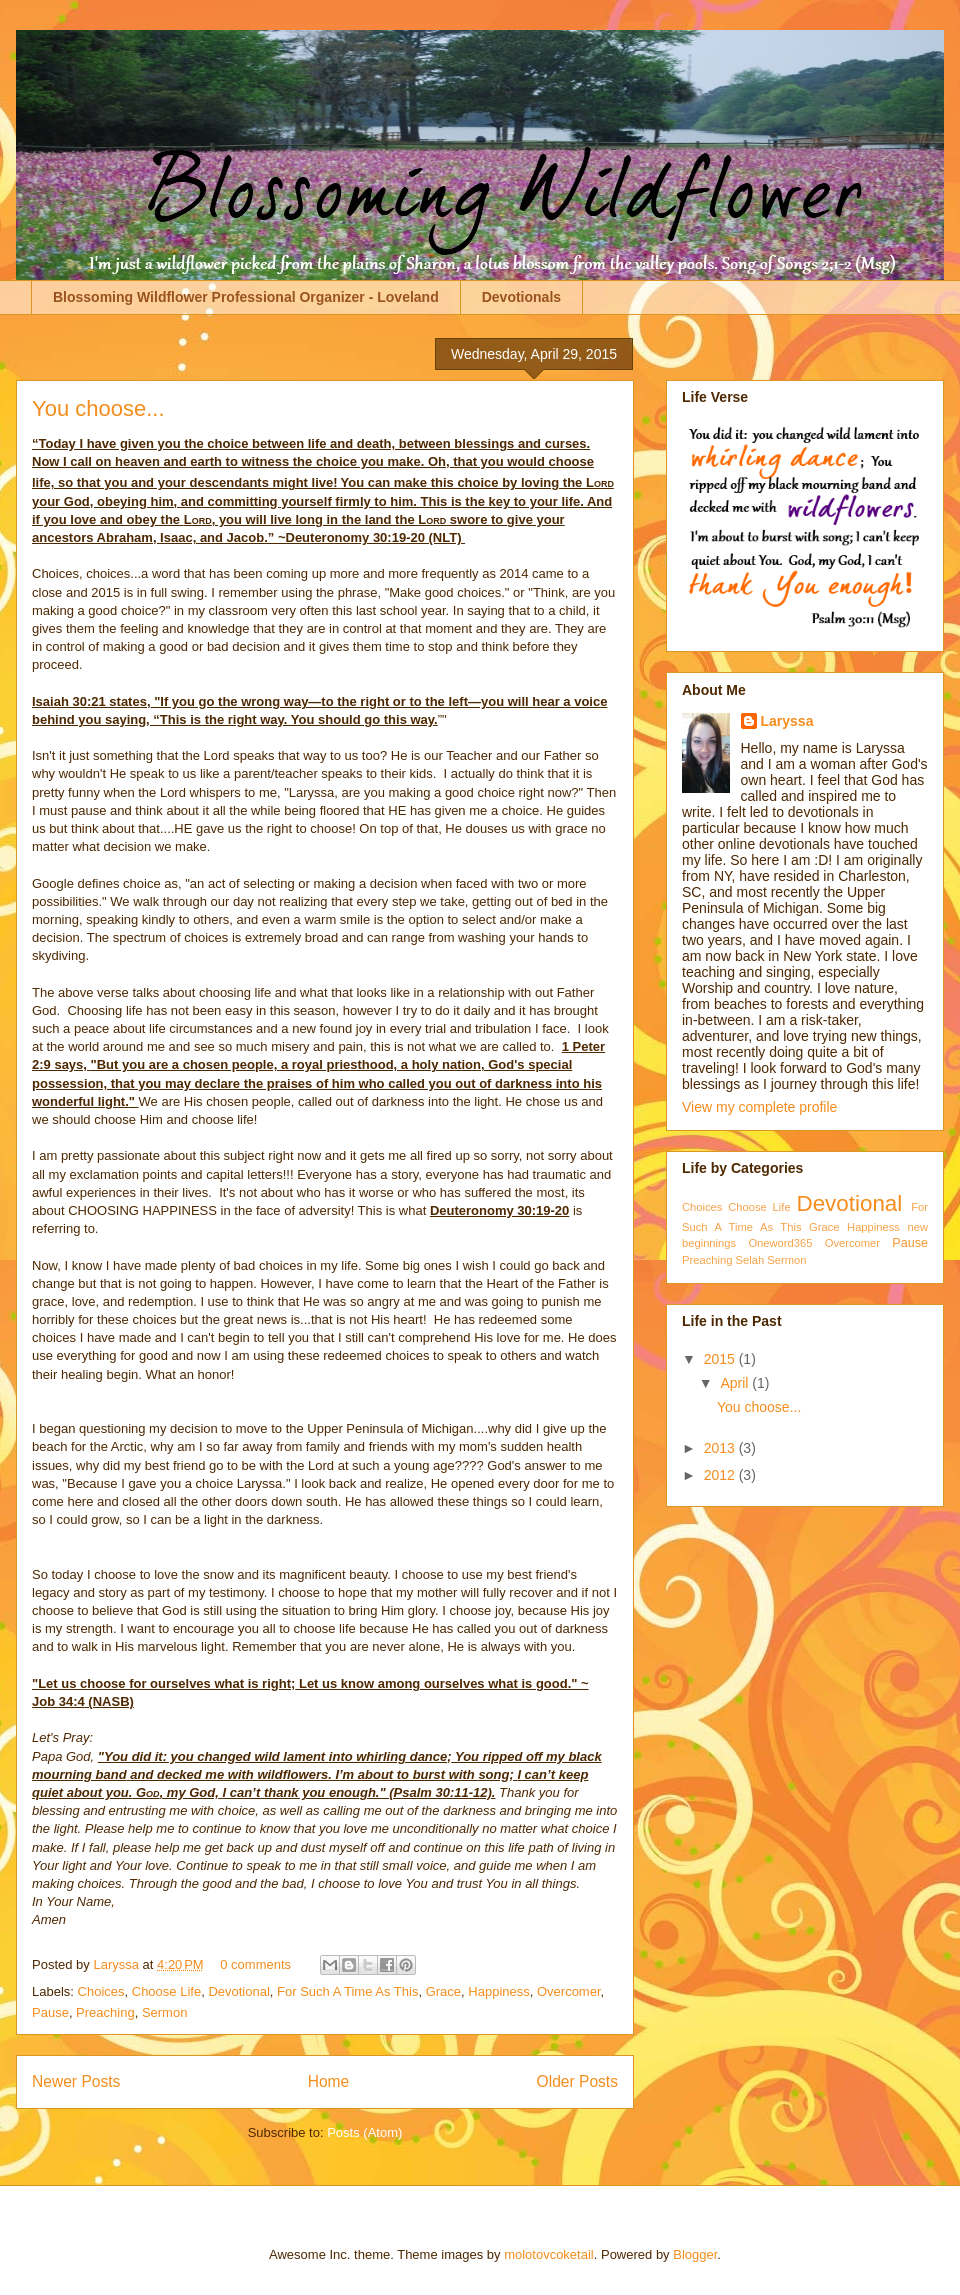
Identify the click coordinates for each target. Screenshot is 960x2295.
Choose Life (166, 1991)
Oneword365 (780, 1243)
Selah (750, 1260)
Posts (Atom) (364, 2132)
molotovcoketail (549, 2254)
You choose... (98, 408)
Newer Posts (76, 2081)
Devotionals (521, 297)
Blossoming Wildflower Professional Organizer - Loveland (246, 297)
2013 (721, 1448)
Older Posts (577, 2081)
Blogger (695, 2254)
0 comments (255, 1964)
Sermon (165, 2012)
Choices (101, 1991)
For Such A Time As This (347, 1991)
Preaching (105, 2012)
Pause (50, 2012)
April (736, 1383)
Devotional (238, 1991)
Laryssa (117, 1964)
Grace (443, 1991)
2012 (721, 1475)
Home (329, 2081)
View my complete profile (759, 1107)
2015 (721, 1359)
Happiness (498, 1991)
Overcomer (569, 1991)
